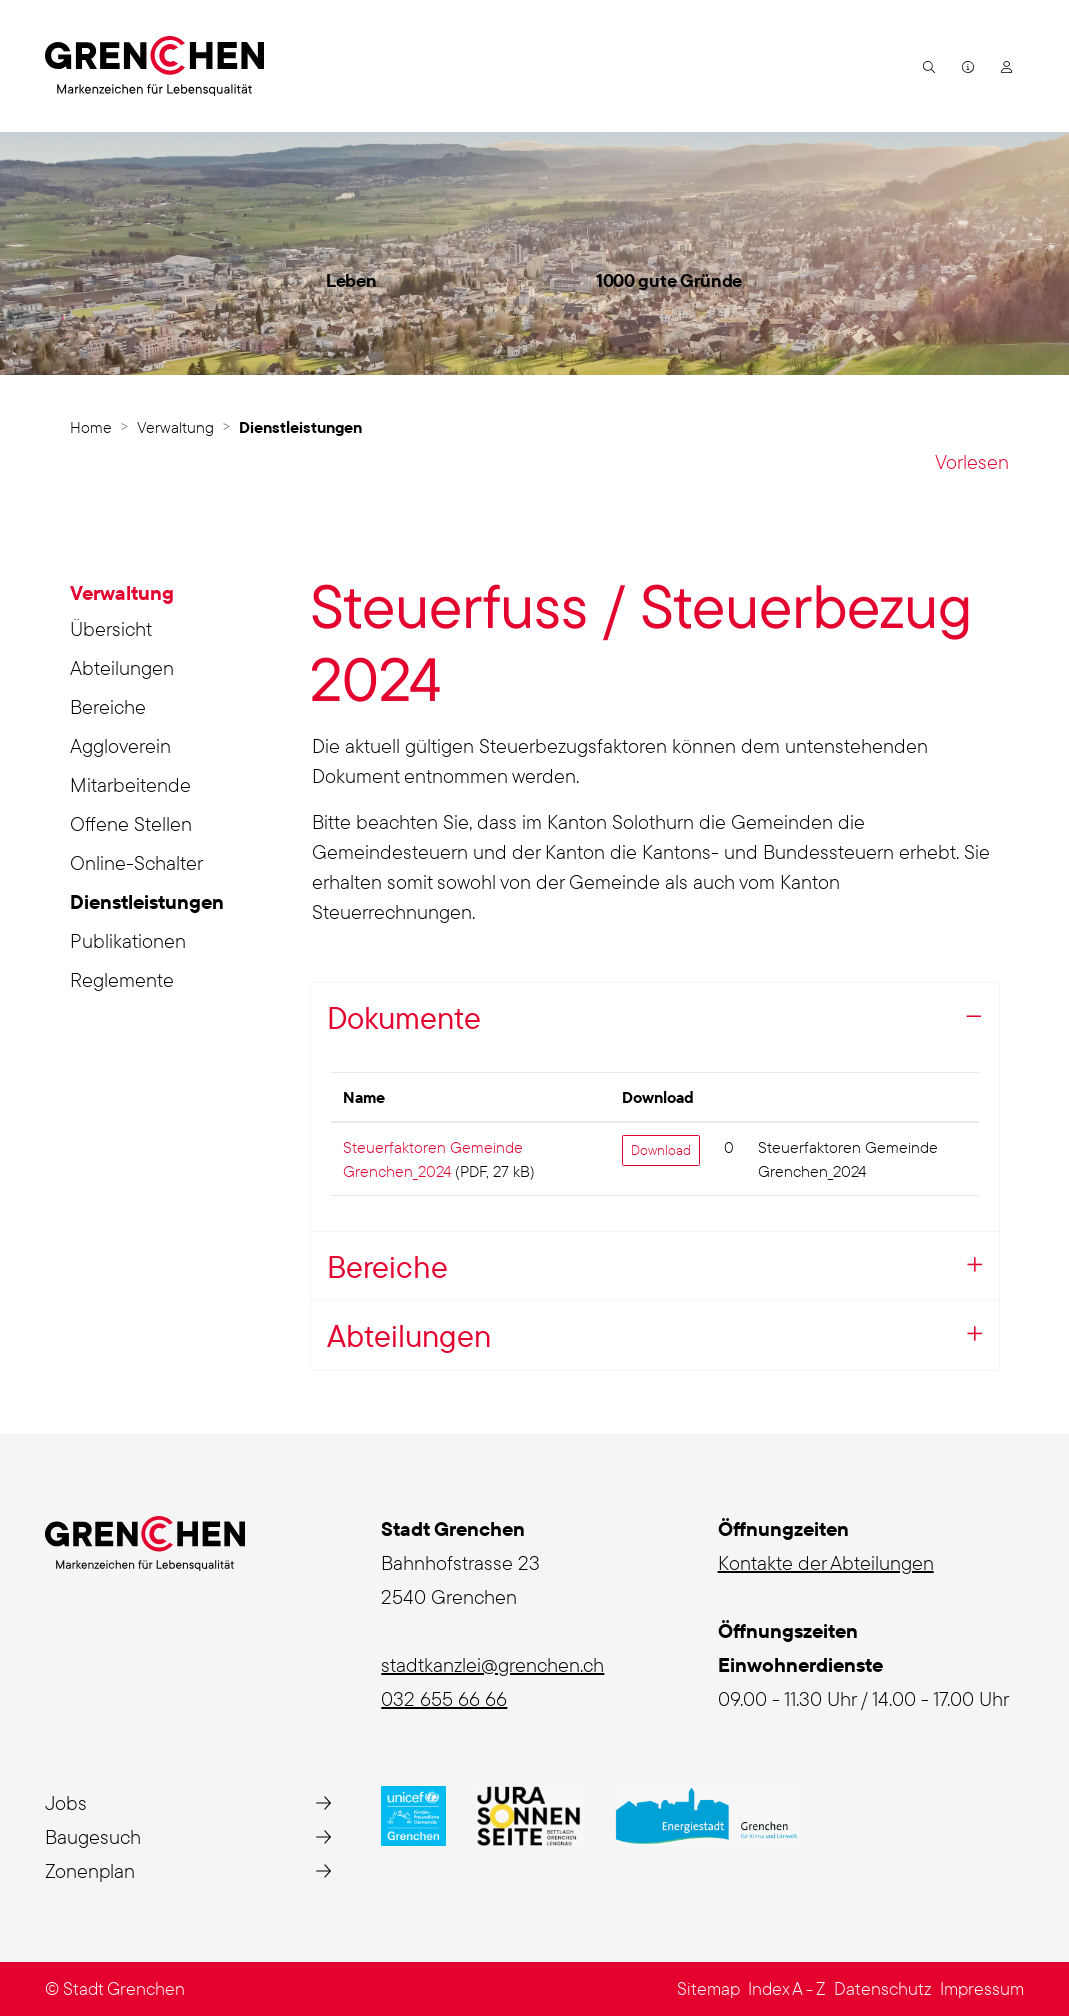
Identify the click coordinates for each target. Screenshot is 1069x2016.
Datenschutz (883, 1988)
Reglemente (122, 979)
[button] (926, 66)
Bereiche (108, 706)
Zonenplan (90, 1870)
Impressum (982, 1988)
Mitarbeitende (130, 784)
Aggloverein (120, 745)
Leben (351, 280)
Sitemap (708, 1988)
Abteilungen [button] (409, 1335)
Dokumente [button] (404, 1017)
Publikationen (128, 940)
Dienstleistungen (147, 905)
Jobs (66, 1802)
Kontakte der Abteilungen (826, 1562)
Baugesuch (93, 1836)
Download (661, 1150)
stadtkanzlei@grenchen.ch (492, 1664)
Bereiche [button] (387, 1266)
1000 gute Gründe (669, 280)
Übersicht (111, 628)
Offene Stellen (131, 823)
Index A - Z (787, 1988)
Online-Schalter (136, 862)
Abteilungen (122, 667)
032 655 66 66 (444, 1698)
